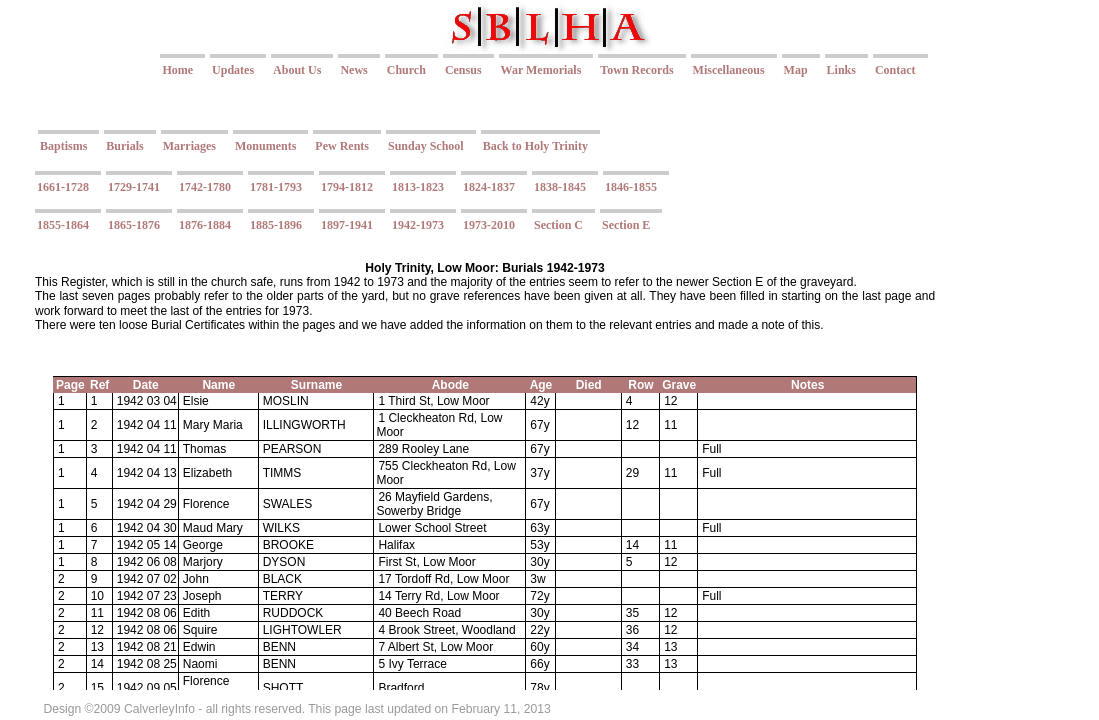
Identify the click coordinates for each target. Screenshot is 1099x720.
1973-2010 (489, 225)
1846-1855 (631, 187)
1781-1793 (276, 187)
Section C (558, 225)
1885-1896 (276, 225)
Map (796, 70)
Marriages (189, 146)
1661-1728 (63, 187)
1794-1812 (347, 187)
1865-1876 (134, 225)
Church (406, 70)
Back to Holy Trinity (535, 146)
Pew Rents (342, 146)
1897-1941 (347, 225)
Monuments (265, 146)
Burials (124, 146)
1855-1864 (63, 225)
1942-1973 (418, 225)
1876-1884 (205, 225)
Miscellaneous (729, 70)
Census (463, 70)
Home (177, 70)
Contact (895, 70)
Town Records (636, 70)
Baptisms (63, 146)
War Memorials (541, 70)
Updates (233, 70)
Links (841, 70)
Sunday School (426, 146)
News (353, 70)
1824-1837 (489, 187)
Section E (626, 225)
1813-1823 (418, 187)
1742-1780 (205, 187)
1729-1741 (134, 187)
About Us (297, 70)
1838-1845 (560, 187)
